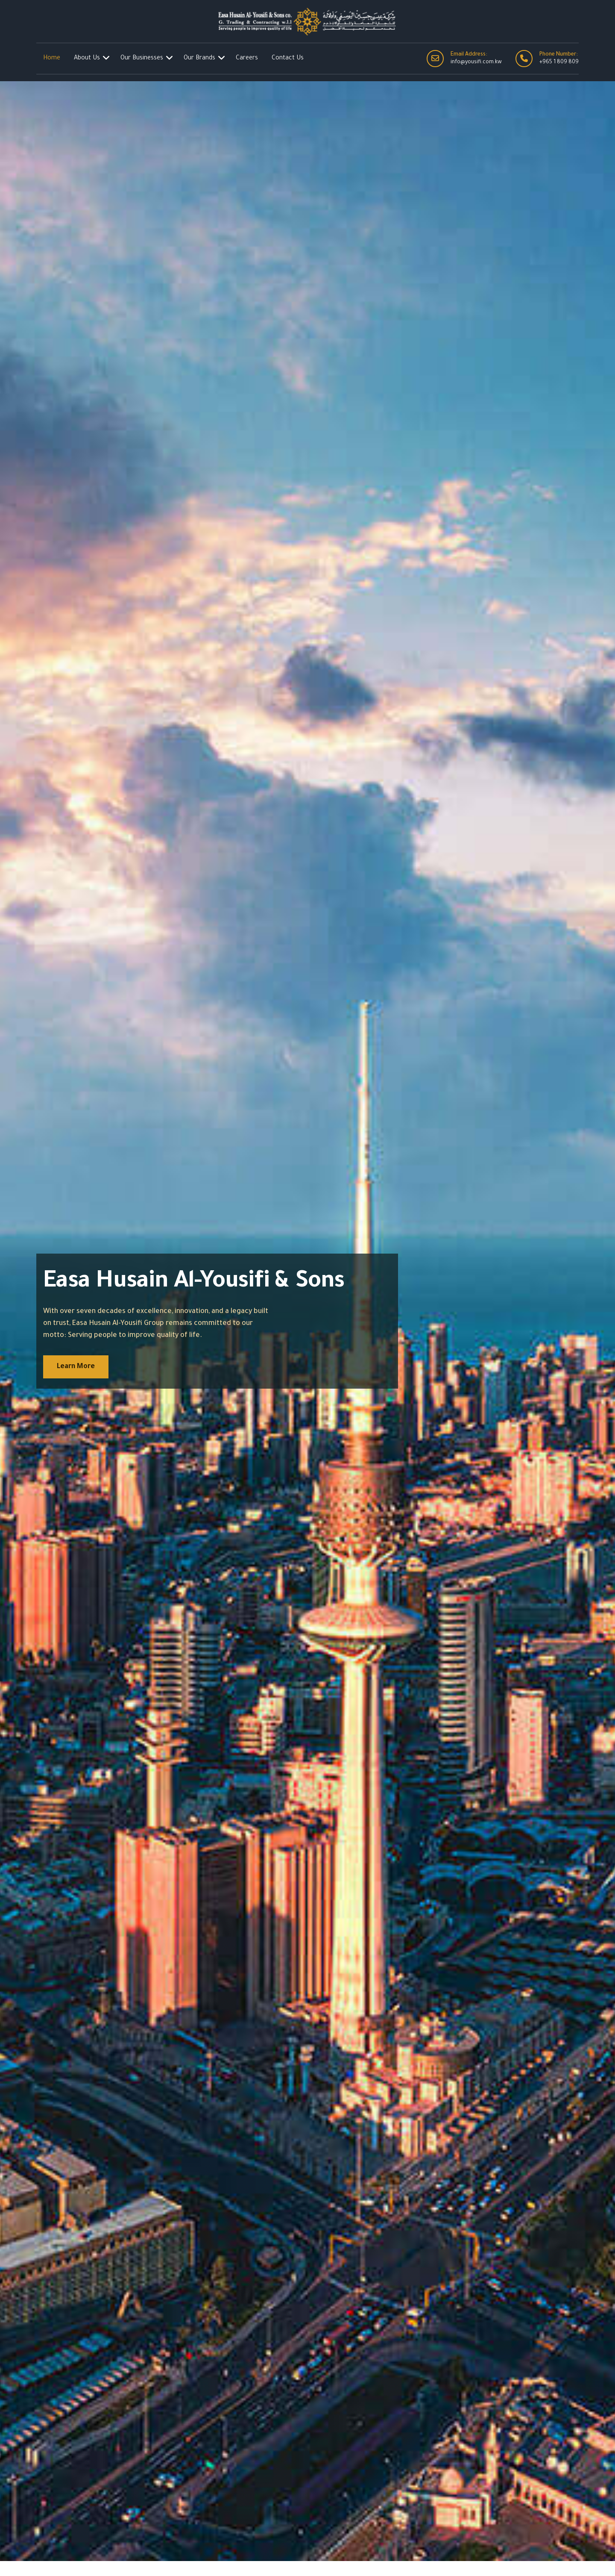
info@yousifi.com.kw (476, 62)
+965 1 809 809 (559, 62)
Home (51, 58)
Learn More (76, 1367)
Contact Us (288, 58)
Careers (247, 58)
